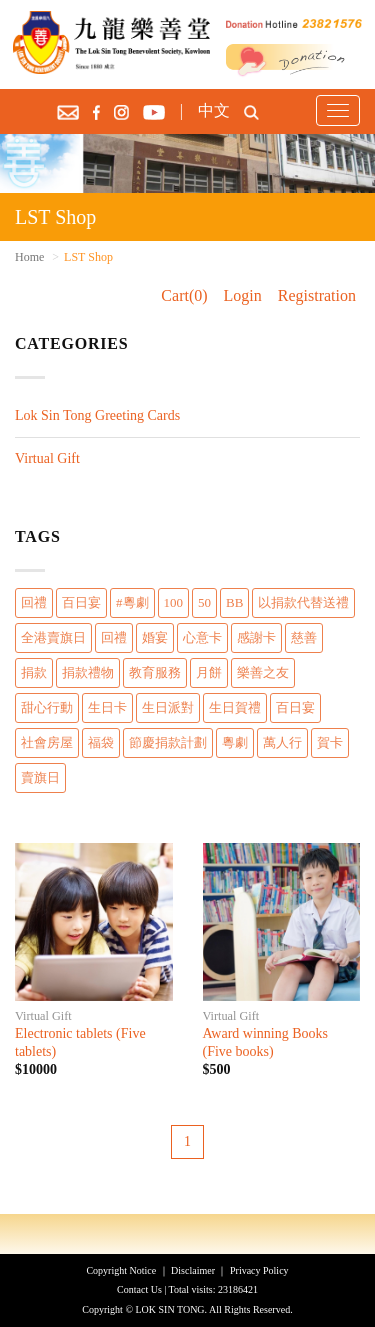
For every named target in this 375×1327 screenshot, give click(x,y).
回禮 (34, 602)
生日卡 (107, 707)
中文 (214, 110)
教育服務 (155, 672)
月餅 (209, 672)
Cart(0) (184, 295)
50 (204, 602)
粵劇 (235, 742)
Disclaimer (193, 1270)
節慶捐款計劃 (168, 742)
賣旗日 (40, 777)
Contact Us (139, 1289)
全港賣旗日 (53, 637)
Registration (317, 295)
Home (29, 257)
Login (243, 295)
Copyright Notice (121, 1270)
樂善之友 (263, 672)
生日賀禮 (235, 707)
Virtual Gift (47, 458)
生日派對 (168, 707)
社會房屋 (47, 742)
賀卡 (330, 742)
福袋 (101, 742)
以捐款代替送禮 (303, 602)
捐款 (34, 672)
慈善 (304, 637)
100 (174, 602)
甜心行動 (47, 707)
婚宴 (155, 637)
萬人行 (282, 742)
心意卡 (202, 637)
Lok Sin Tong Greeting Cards (97, 415)
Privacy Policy (259, 1270)
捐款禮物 (88, 672)
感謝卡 (256, 637)
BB (234, 602)
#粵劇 (132, 602)
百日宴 (81, 602)
